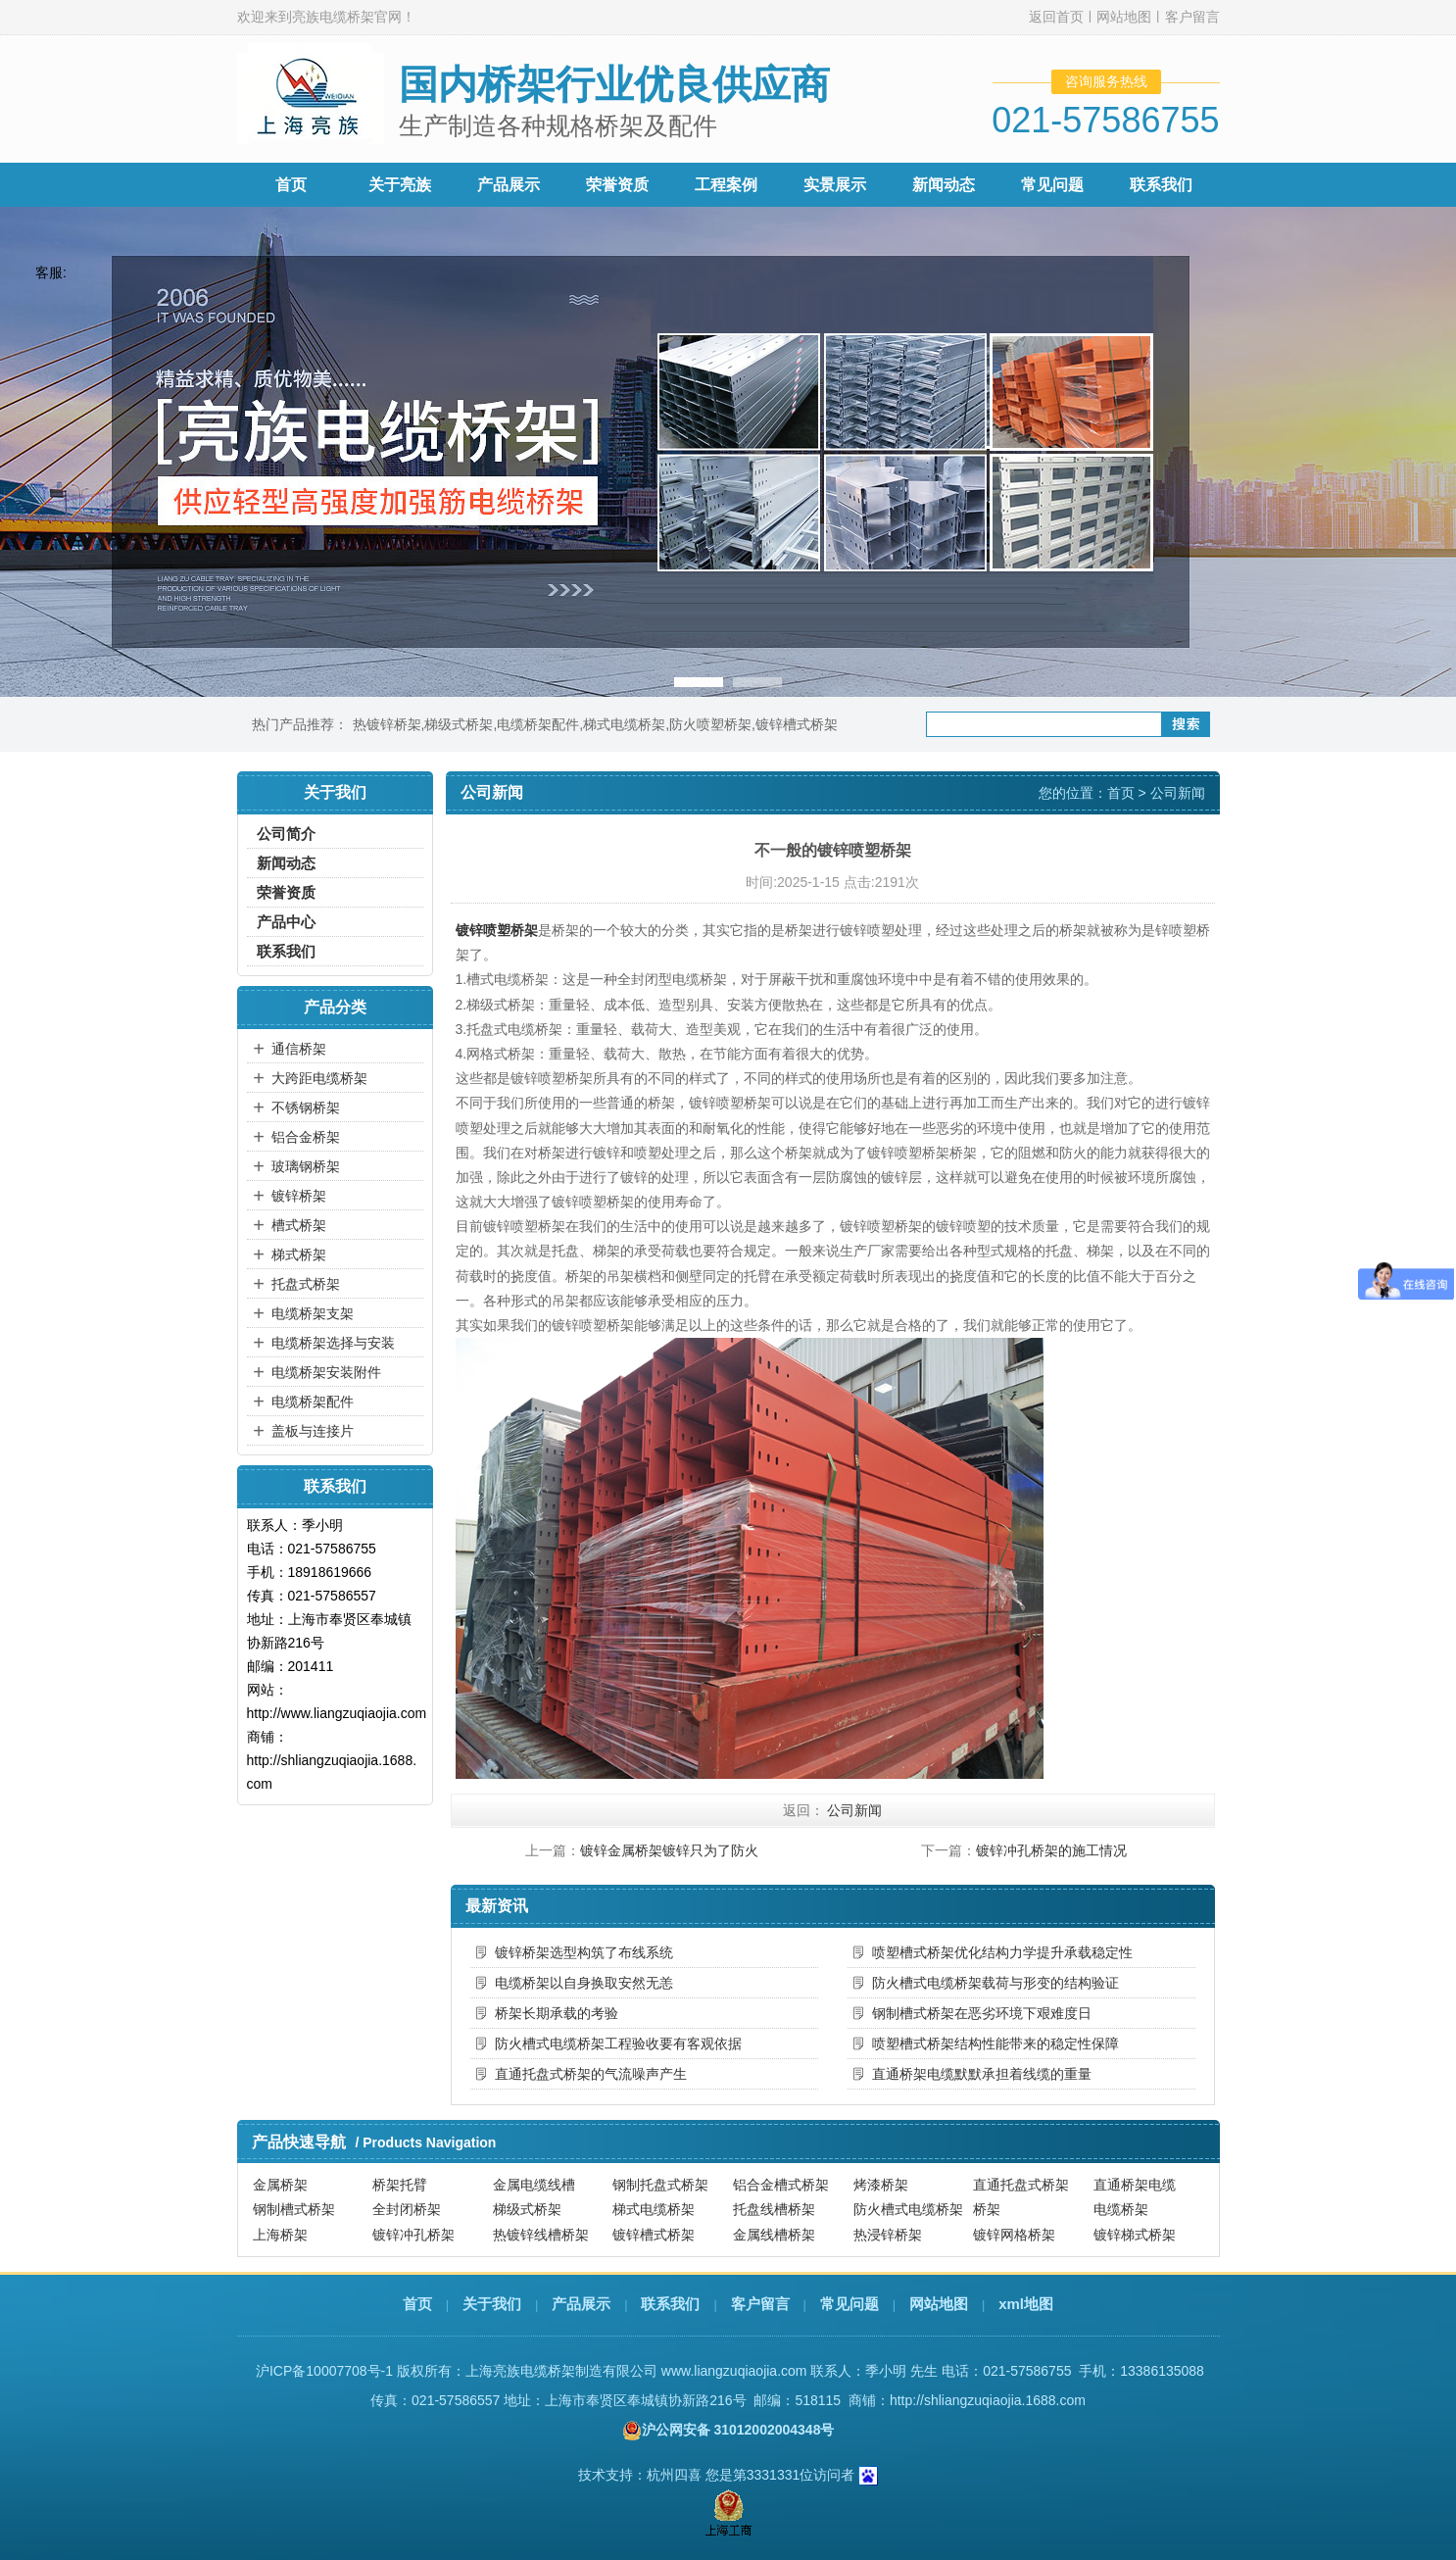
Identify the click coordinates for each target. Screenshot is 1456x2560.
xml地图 (1025, 2303)
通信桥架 (298, 1049)
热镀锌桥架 (387, 724)
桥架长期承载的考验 (556, 2013)
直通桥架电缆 (1134, 2184)
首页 (291, 184)
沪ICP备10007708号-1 (324, 2371)
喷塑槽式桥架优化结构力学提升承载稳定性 (1002, 1952)
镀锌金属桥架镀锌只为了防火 (669, 1850)
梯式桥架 (298, 1254)
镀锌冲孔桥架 (413, 2234)
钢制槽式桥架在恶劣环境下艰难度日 (982, 2013)
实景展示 (834, 184)
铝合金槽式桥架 (781, 2184)
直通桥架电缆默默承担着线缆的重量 (982, 2074)
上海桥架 (280, 2234)
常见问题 (1052, 184)
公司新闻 (1177, 793)
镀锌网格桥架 (1014, 2234)
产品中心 (286, 921)
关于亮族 (399, 184)
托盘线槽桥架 (774, 2209)
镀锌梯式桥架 (1134, 2234)
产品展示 (508, 184)
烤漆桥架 (880, 2184)
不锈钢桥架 (305, 1107)
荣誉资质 (617, 184)
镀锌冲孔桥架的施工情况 (1051, 1850)
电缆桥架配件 (538, 724)
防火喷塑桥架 (710, 724)
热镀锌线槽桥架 (541, 2234)
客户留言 (1192, 17)
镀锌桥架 (298, 1196)
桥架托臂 (399, 2184)
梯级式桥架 (458, 724)
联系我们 (1161, 184)
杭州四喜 (674, 2475)
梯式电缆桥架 (624, 724)
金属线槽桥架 (774, 2234)
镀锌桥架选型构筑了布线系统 (584, 1952)
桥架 (986, 2209)
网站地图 (1123, 17)
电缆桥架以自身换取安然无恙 (584, 1983)
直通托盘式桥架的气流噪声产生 (591, 2074)
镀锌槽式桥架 (796, 724)
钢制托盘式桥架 (660, 2184)
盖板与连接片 (312, 1431)
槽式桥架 (298, 1225)
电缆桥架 (1120, 2209)
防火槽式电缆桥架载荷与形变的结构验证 (995, 1983)
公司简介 (286, 833)
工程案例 (726, 184)
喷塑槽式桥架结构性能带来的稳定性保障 (995, 2043)
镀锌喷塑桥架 (497, 930)
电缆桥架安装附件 (326, 1372)
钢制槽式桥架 (294, 2209)
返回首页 (1056, 17)
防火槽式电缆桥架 (908, 2209)
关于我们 (491, 2303)
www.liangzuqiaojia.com (734, 2371)
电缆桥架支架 (312, 1313)
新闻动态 (943, 184)
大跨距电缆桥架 (319, 1078)
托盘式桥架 (305, 1284)
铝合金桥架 (305, 1137)
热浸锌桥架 (887, 2234)
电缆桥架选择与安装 (333, 1343)
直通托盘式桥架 (1021, 2184)
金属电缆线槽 (534, 2184)
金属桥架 (280, 2184)
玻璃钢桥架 (305, 1166)
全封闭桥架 (406, 2209)
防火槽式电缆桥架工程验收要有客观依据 (618, 2043)
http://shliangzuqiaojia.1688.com (988, 2400)
